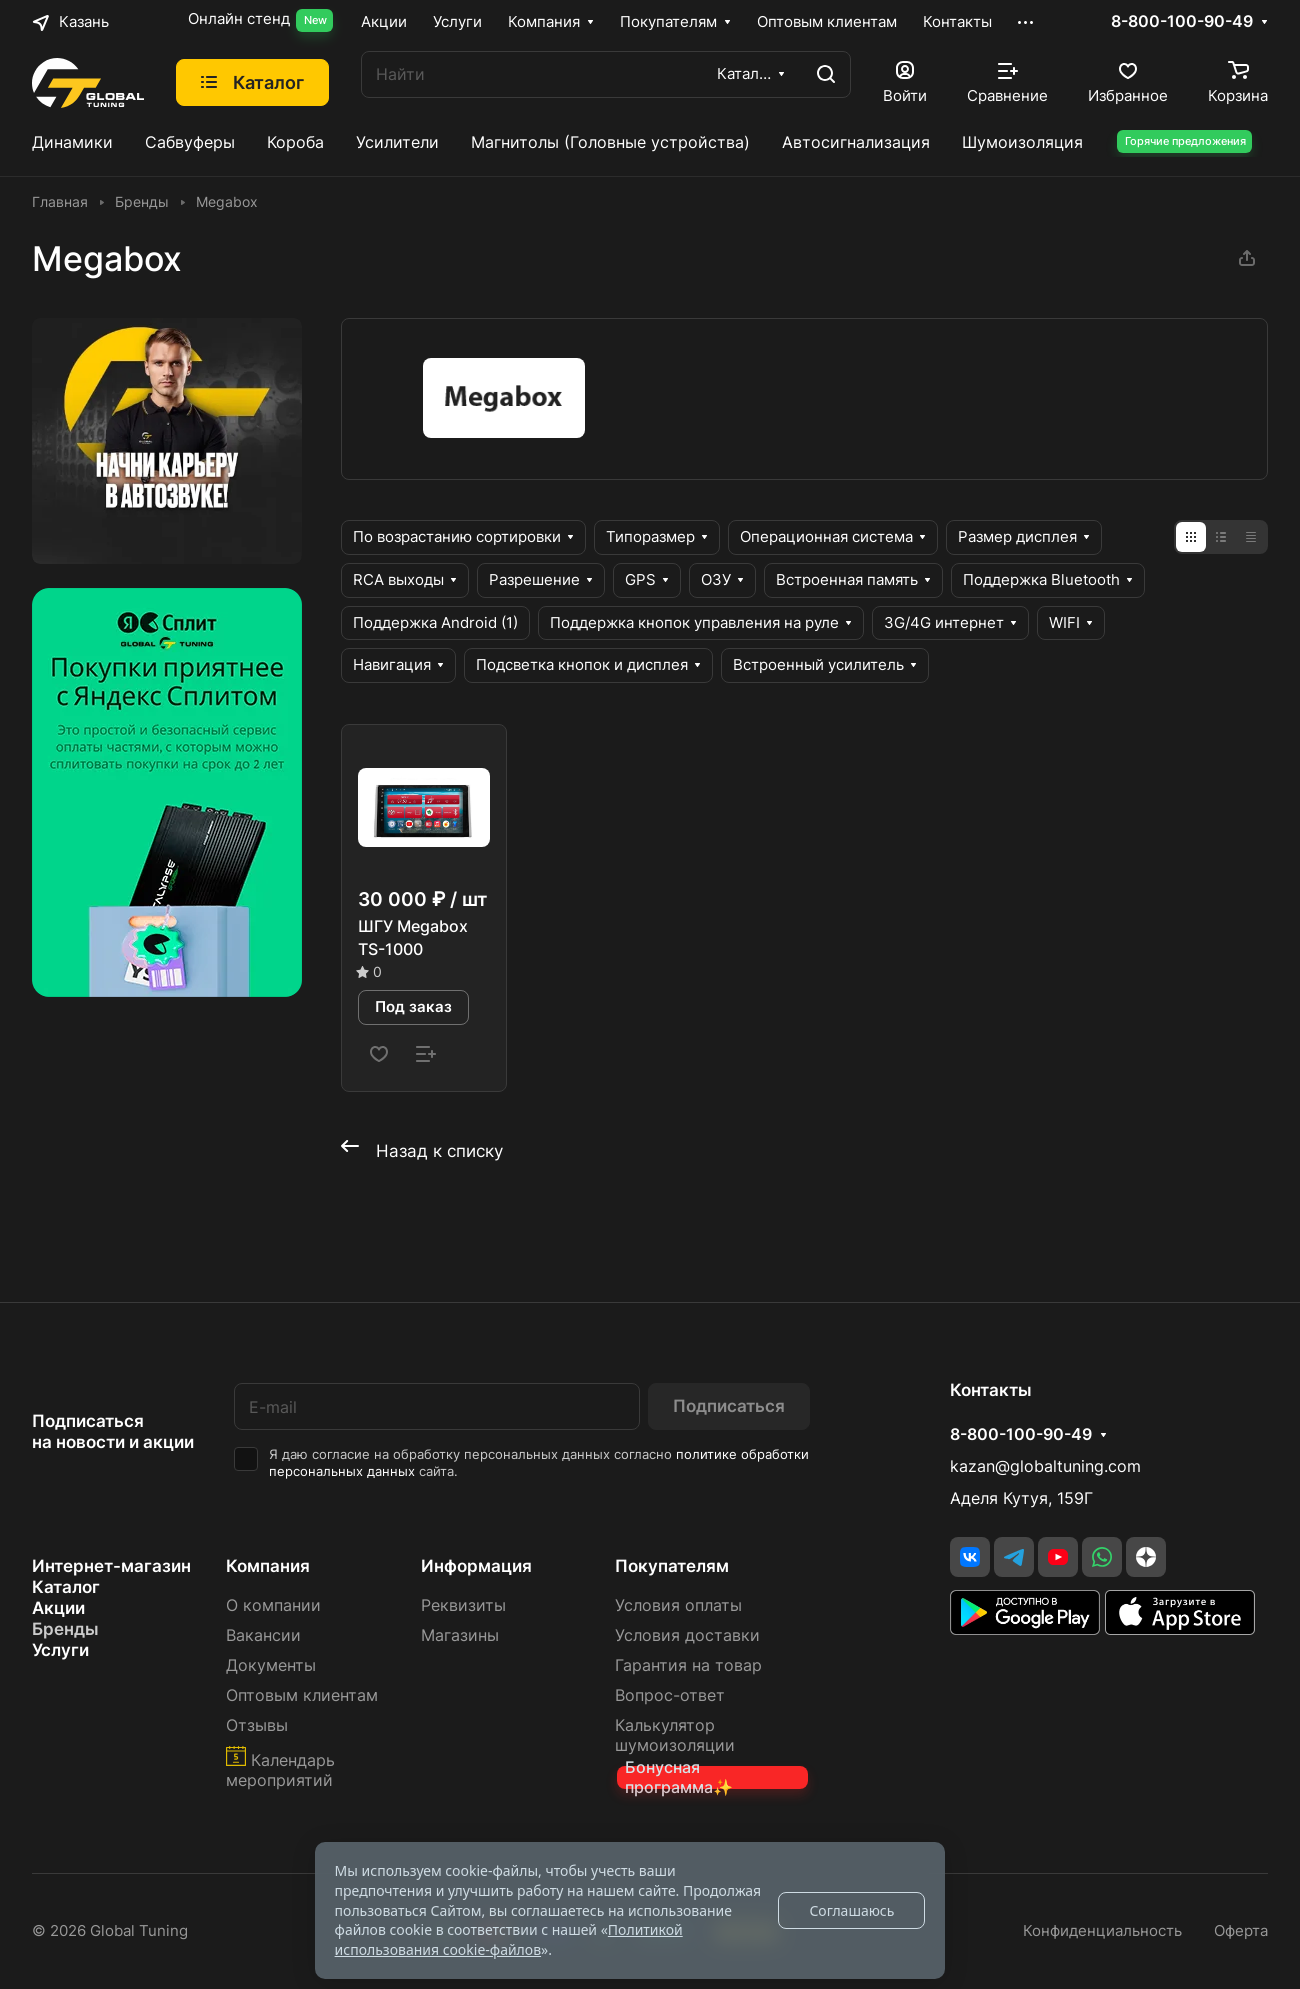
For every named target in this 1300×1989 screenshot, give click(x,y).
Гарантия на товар (688, 1665)
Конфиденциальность (1102, 1931)
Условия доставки (687, 1635)
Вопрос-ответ (670, 1695)
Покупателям (672, 1566)
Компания (268, 1566)
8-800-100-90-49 (1182, 22)
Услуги (60, 1650)
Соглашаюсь (851, 1910)
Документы (271, 1665)
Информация (476, 1566)
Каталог (66, 1587)
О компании (273, 1605)
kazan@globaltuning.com (1045, 1466)
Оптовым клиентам (302, 1695)
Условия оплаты (678, 1605)
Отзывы (257, 1725)
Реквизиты (463, 1605)
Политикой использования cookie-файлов (509, 1939)
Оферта (1241, 1931)
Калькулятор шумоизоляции (675, 1735)
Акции (58, 1608)
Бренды (65, 1629)
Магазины (460, 1635)
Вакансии (263, 1635)
